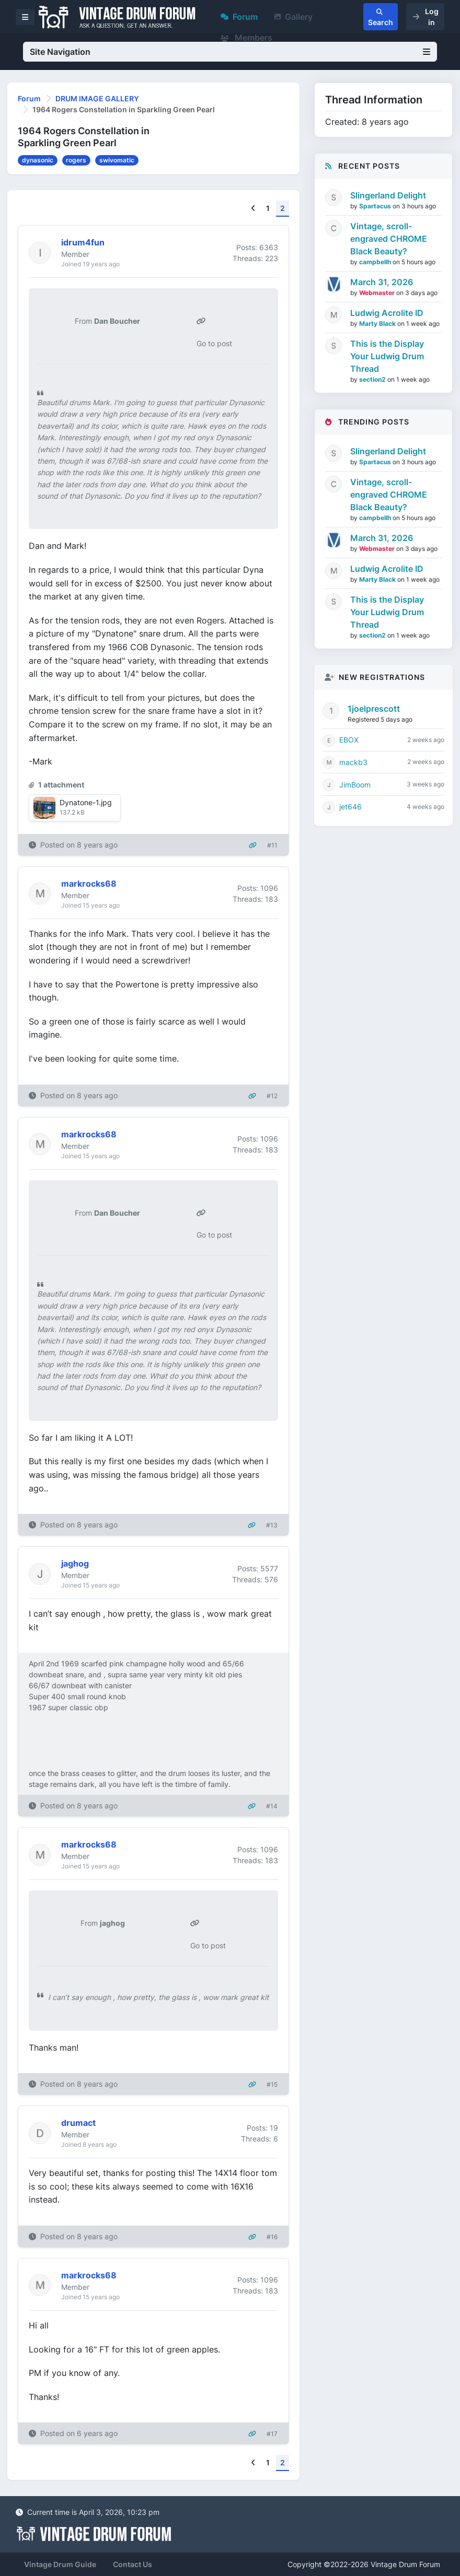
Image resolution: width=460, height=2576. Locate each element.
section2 (373, 379)
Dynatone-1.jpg (86, 802)
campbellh (376, 262)
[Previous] (253, 209)
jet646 (350, 806)
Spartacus (376, 206)
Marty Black (378, 323)
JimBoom (355, 784)
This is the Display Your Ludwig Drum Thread (387, 356)
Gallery (293, 16)
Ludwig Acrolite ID (386, 313)
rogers (76, 160)
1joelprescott (374, 708)
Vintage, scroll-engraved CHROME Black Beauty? (388, 238)
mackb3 (353, 762)
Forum (239, 16)
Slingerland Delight (388, 195)
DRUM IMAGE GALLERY (97, 98)
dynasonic (37, 160)
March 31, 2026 (381, 282)
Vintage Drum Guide (60, 2564)
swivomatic (116, 160)
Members (246, 37)
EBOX (349, 739)
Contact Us (132, 2564)
